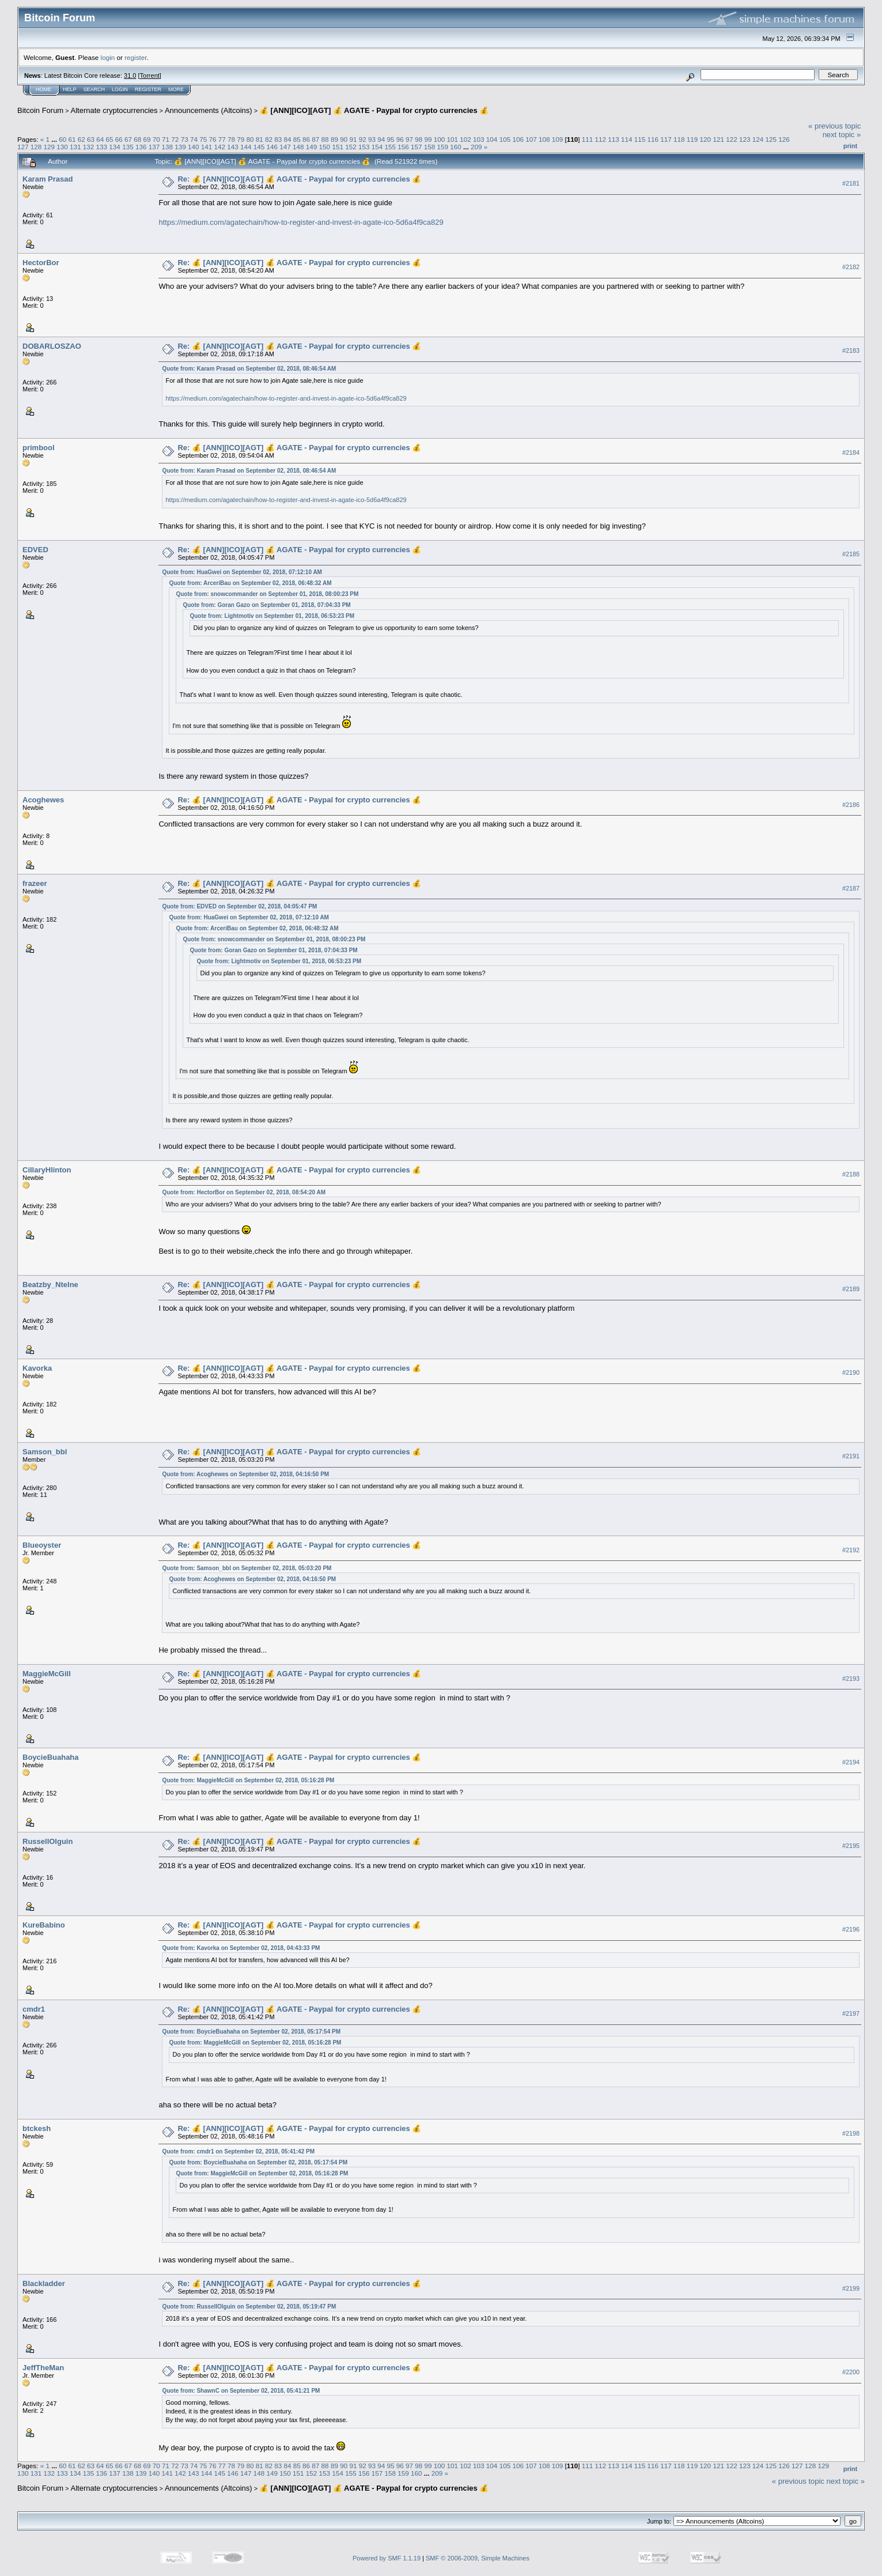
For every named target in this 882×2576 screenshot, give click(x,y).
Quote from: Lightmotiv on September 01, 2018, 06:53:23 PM (272, 616)
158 (430, 146)
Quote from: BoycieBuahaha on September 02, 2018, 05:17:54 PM (251, 2031)
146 (272, 146)
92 (362, 139)
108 (544, 139)
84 (288, 139)
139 (180, 146)
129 (49, 146)
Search (94, 89)
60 (62, 139)
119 (692, 139)
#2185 (851, 553)
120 (705, 139)
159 (443, 146)
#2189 (851, 1288)
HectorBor (40, 262)
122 (731, 139)
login (108, 57)
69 (147, 139)
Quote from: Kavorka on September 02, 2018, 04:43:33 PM (241, 1948)
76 (212, 139)
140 (193, 146)
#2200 (851, 2372)
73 (184, 139)
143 (233, 146)
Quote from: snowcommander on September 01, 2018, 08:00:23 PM (267, 594)
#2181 (851, 183)
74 (194, 139)
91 (353, 139)
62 (81, 139)
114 (627, 139)
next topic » (842, 134)
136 (141, 146)
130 (62, 146)
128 (36, 146)
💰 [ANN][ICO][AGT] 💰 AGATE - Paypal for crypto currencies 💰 (374, 110)
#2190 (851, 1372)
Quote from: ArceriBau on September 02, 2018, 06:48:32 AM (250, 583)
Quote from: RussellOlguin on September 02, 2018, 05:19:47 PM (249, 2306)
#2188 (851, 1174)
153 (364, 146)
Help (70, 89)
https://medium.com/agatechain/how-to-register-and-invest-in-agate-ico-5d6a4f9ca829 (300, 222)
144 (246, 146)
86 (306, 139)
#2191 (851, 1456)
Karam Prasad (47, 179)
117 (666, 139)
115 (640, 139)
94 (381, 139)
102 (465, 139)
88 (325, 139)
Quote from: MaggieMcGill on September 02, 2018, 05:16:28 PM (248, 1780)
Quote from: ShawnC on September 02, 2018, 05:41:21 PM (241, 2391)
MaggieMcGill (46, 1673)
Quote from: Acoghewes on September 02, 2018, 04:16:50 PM (245, 1474)
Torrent (150, 75)
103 (478, 139)
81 (259, 139)
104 (492, 139)
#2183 (851, 350)
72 (175, 139)
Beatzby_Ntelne (50, 1284)
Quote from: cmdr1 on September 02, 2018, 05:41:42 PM (238, 2151)
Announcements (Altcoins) (208, 110)
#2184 (851, 452)
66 (119, 139)
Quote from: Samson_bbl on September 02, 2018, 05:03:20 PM (246, 1568)
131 (75, 146)
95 (390, 139)
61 (71, 139)
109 (557, 139)
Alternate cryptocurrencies (114, 110)
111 (587, 139)
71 (165, 139)
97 (409, 139)
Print (850, 145)
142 (219, 146)
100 (439, 139)
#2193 (851, 1678)
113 (613, 139)
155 (390, 146)
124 (758, 139)
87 (315, 139)
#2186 (851, 804)
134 (114, 146)
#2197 (851, 2013)
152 (351, 146)
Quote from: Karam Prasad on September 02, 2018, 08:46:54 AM (249, 368)
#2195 (851, 1846)
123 (745, 139)
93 (372, 139)
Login (120, 89)
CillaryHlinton (46, 1170)
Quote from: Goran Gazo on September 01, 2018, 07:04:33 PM (266, 605)
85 (297, 139)
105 (505, 139)
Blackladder (43, 2283)
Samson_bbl (44, 1451)
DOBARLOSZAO (51, 346)
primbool (38, 447)
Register (148, 89)
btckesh (36, 2128)
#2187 (851, 888)
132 (88, 146)
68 (137, 139)
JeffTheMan (43, 2367)
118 (679, 139)
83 (278, 139)
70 (156, 139)
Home (43, 89)
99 (428, 139)
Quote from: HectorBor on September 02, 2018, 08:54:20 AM (243, 1192)
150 (325, 146)
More (176, 89)
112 (600, 139)
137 (154, 146)
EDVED (35, 549)
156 (403, 146)
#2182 (851, 266)
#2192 (851, 1550)
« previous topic (834, 126)
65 (109, 139)
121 (718, 139)
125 (771, 139)
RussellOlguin (47, 1841)
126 (784, 139)
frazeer (34, 883)
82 (268, 139)
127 (23, 146)
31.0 (130, 75)
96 (400, 139)
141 (207, 146)
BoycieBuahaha (50, 1757)
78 (231, 139)
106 (518, 139)
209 (476, 146)
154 (377, 146)
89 (334, 139)
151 (337, 146)
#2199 (851, 2288)
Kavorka (37, 1368)
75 (203, 139)
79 (240, 139)
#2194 (851, 1762)
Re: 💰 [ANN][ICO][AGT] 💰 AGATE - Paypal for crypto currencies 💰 (299, 179)
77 (222, 139)
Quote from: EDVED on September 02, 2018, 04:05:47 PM (239, 906)
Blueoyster (41, 1545)
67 (128, 139)
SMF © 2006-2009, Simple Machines (477, 2558)
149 (311, 146)
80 (249, 139)
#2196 (851, 1929)
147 (285, 146)
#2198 (851, 2133)
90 (343, 139)
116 (653, 139)
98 (418, 139)
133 (102, 146)
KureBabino (43, 1925)
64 (100, 139)
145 (259, 146)
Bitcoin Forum (40, 110)
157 (416, 146)
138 (167, 146)
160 (455, 146)
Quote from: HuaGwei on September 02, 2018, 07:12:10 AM (242, 572)
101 (453, 139)
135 (128, 146)
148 (298, 146)
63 (90, 139)
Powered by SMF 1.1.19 (387, 2558)
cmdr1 (33, 2009)
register (135, 57)
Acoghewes (43, 799)
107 (531, 139)
